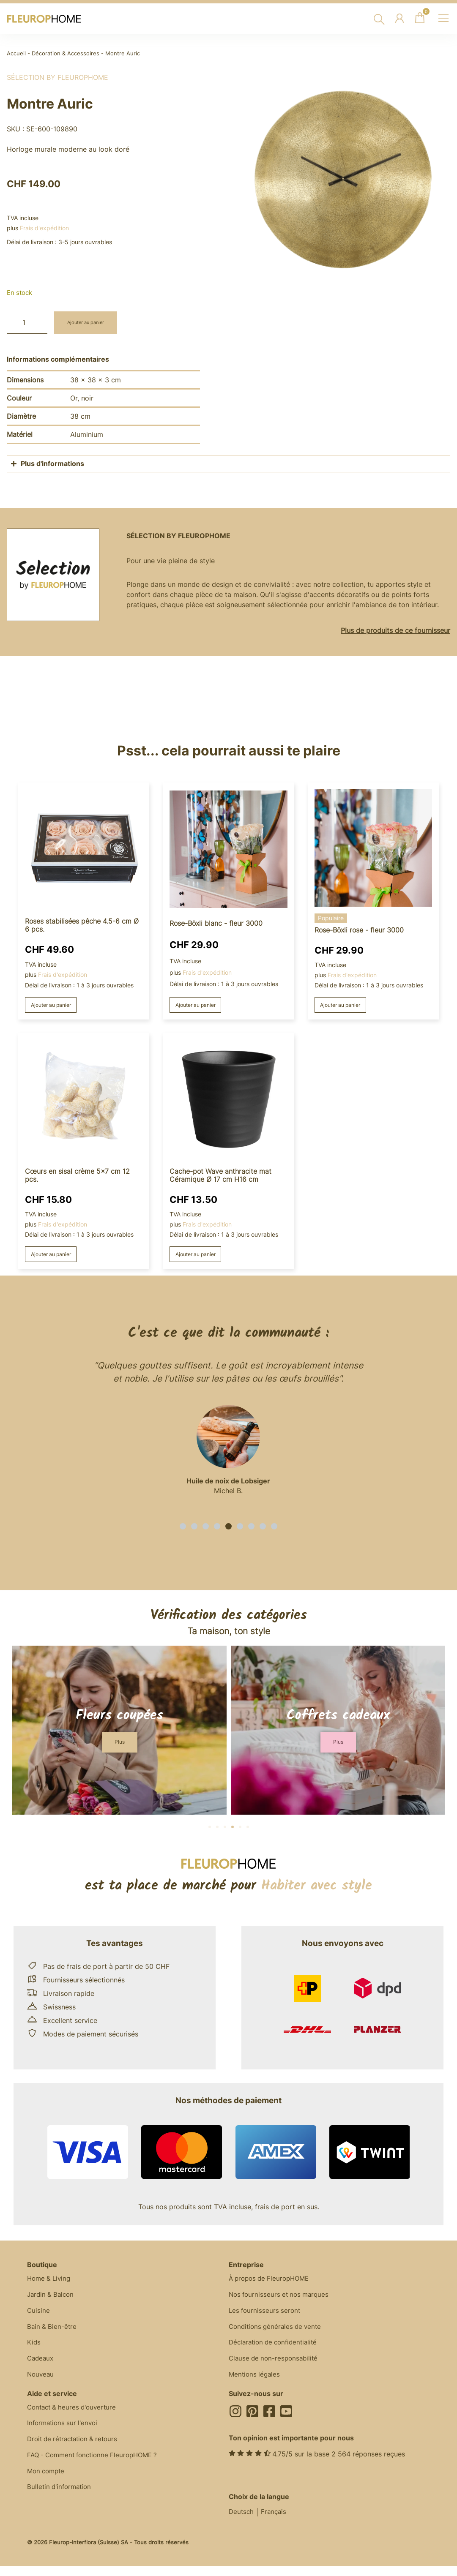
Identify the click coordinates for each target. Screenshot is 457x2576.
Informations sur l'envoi (64, 2433)
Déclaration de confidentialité (276, 2349)
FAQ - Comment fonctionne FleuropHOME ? (97, 2467)
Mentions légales (255, 2383)
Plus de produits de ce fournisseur (395, 630)
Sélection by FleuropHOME (57, 77)
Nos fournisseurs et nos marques (281, 2298)
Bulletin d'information (61, 2501)
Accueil (16, 53)
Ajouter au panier (90, 322)
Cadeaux (41, 2366)
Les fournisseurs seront (266, 2315)
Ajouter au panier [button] (55, 1005)
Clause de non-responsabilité (275, 2366)
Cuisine (38, 2315)
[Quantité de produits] (27, 322)
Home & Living (50, 2281)
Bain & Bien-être (52, 2332)
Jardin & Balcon (52, 2298)
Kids (34, 2349)
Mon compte (47, 2484)
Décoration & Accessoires (65, 53)
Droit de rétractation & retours (75, 2450)
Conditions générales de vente (277, 2332)
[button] (183, 1528)
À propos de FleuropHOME (272, 2281)
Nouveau (41, 2383)
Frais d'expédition (44, 228)
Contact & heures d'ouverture (74, 2416)
